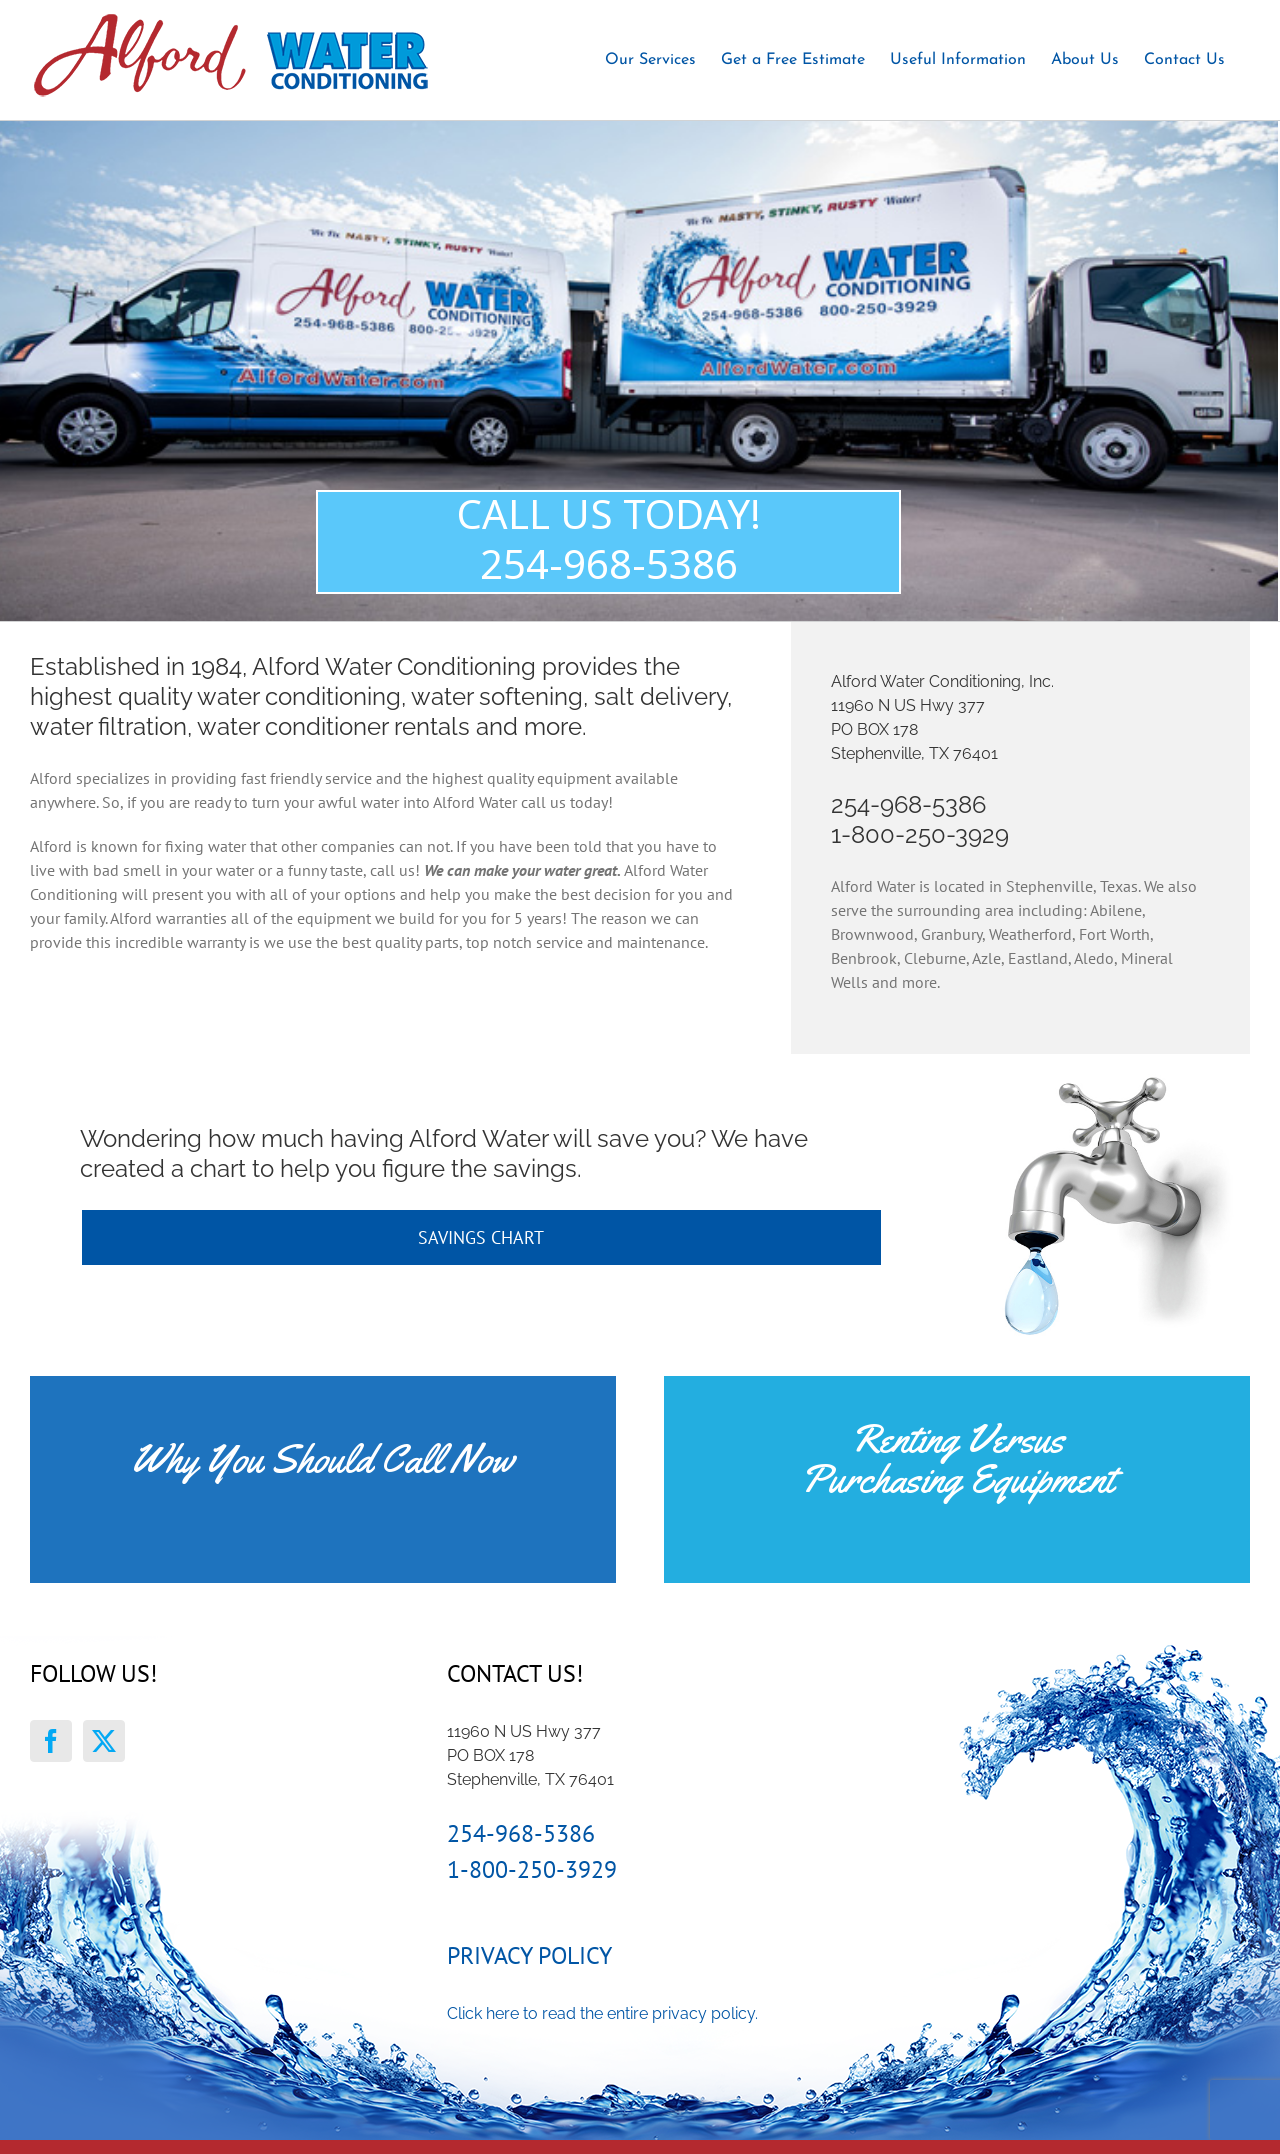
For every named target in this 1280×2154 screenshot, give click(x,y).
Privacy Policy (529, 1955)
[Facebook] (51, 1741)
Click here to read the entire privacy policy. (602, 2013)
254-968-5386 (908, 804)
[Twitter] (104, 1741)
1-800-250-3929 (920, 834)
